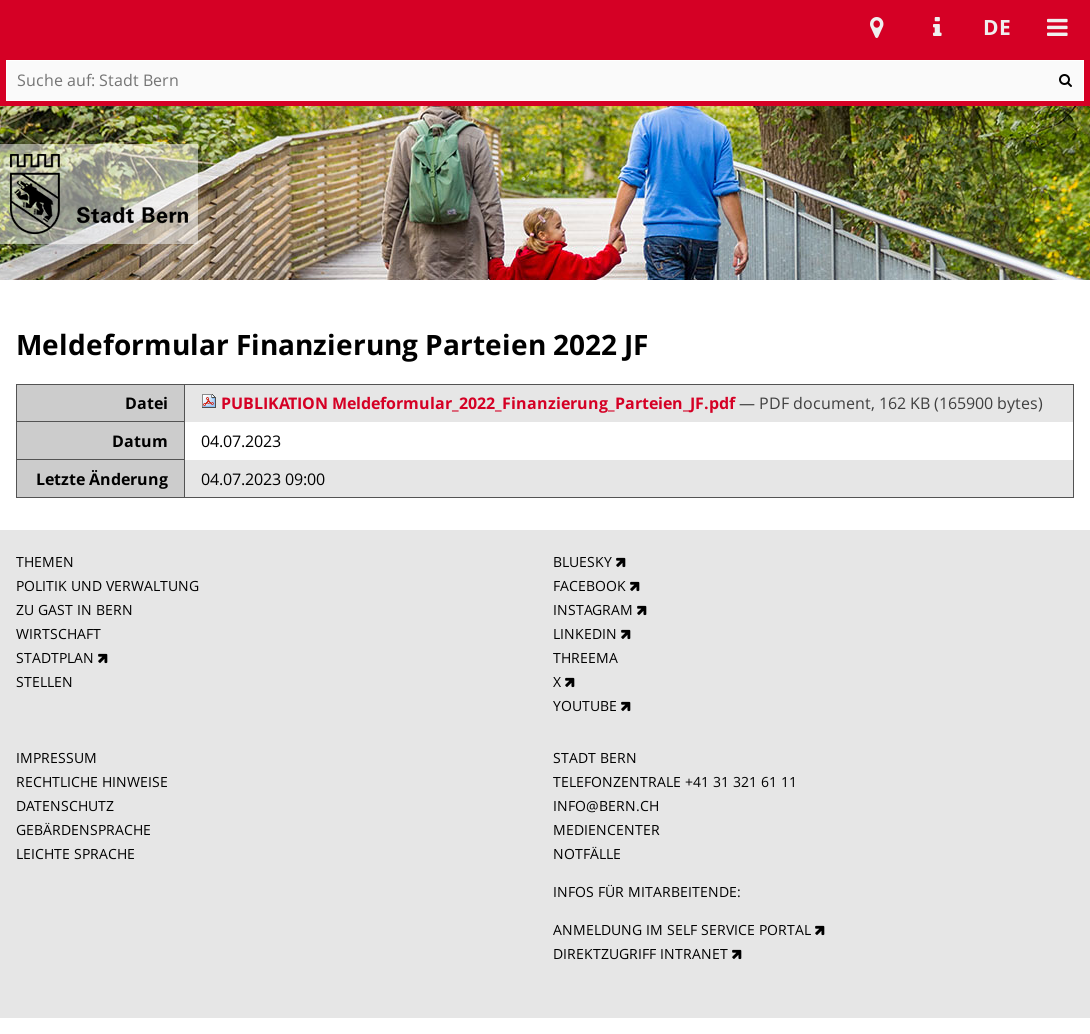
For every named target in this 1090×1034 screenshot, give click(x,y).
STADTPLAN (55, 657)
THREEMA (585, 657)
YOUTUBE (585, 705)
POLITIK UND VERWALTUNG (107, 585)
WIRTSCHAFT (58, 633)
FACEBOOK (589, 585)
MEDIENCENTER (606, 829)
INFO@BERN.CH (606, 805)
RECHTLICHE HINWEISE (92, 781)
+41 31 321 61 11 (741, 781)
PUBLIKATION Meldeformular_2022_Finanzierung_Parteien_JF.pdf (470, 403)
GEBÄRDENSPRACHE (83, 829)
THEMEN (45, 561)
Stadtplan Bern (877, 27)
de (997, 27)
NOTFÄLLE (587, 853)
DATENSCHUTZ (65, 805)
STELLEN (44, 681)
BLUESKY (582, 561)
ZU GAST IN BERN (74, 609)
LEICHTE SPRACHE (75, 853)
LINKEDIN (585, 633)
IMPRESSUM (56, 757)
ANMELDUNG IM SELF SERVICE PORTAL (682, 929)
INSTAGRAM (593, 609)
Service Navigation (937, 27)
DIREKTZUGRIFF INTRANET (640, 953)
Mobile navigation (1057, 27)
